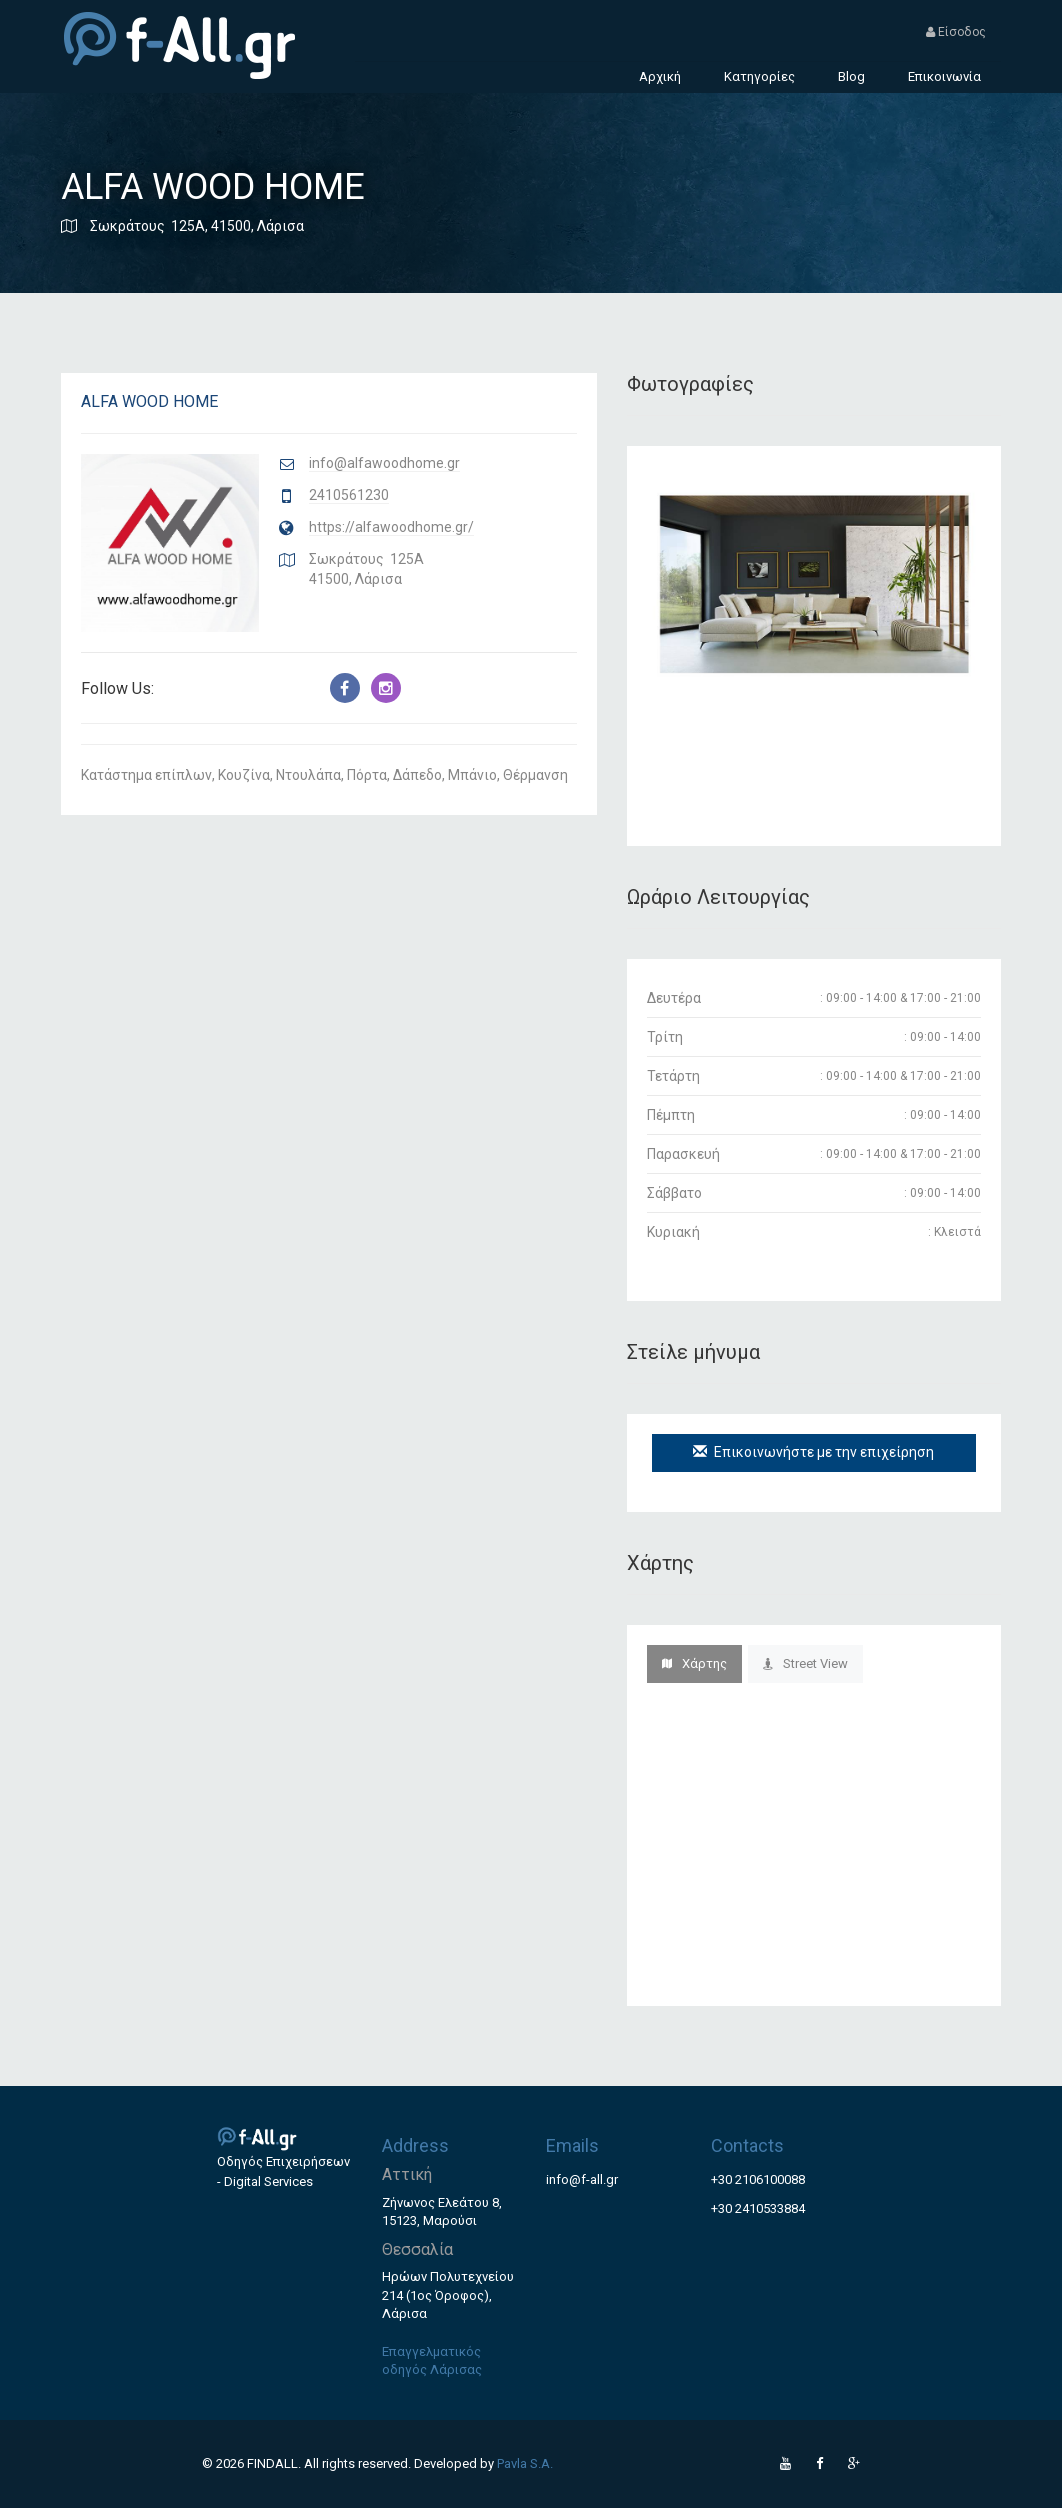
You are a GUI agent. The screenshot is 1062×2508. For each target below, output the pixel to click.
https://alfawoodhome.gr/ (391, 527)
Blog (851, 76)
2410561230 (349, 495)
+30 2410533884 (758, 2208)
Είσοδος (956, 32)
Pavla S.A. (525, 2463)
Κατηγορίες (759, 76)
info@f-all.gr (582, 2179)
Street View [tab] (805, 1663)
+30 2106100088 (758, 2179)
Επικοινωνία (944, 76)
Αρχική (660, 76)
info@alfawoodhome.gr (384, 463)
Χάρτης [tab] (694, 1663)
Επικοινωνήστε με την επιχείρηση (813, 1452)
